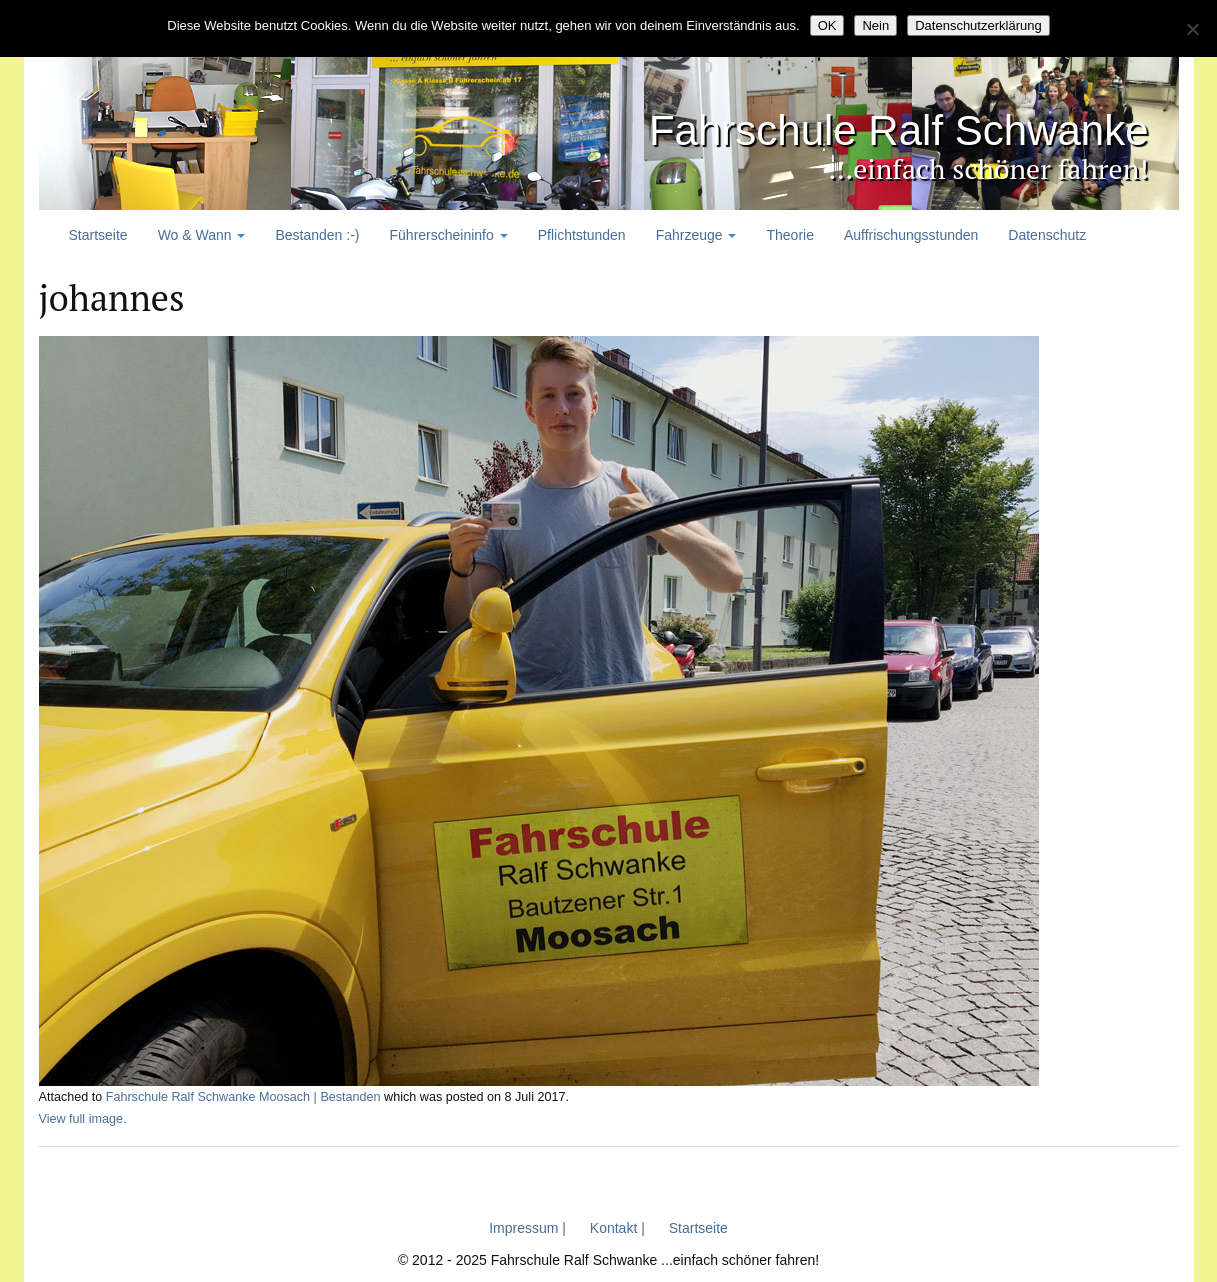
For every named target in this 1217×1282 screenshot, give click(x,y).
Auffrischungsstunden (911, 235)
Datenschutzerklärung (978, 25)
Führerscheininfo (449, 235)
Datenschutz (1047, 235)
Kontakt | (617, 1228)
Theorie (789, 235)
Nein (875, 25)
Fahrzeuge (696, 235)
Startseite (98, 235)
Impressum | (527, 1228)
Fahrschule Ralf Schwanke (899, 130)
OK (827, 25)
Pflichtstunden (582, 235)
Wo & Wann (202, 235)
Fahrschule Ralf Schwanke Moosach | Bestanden (243, 1097)
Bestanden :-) (317, 235)
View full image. (83, 1119)
